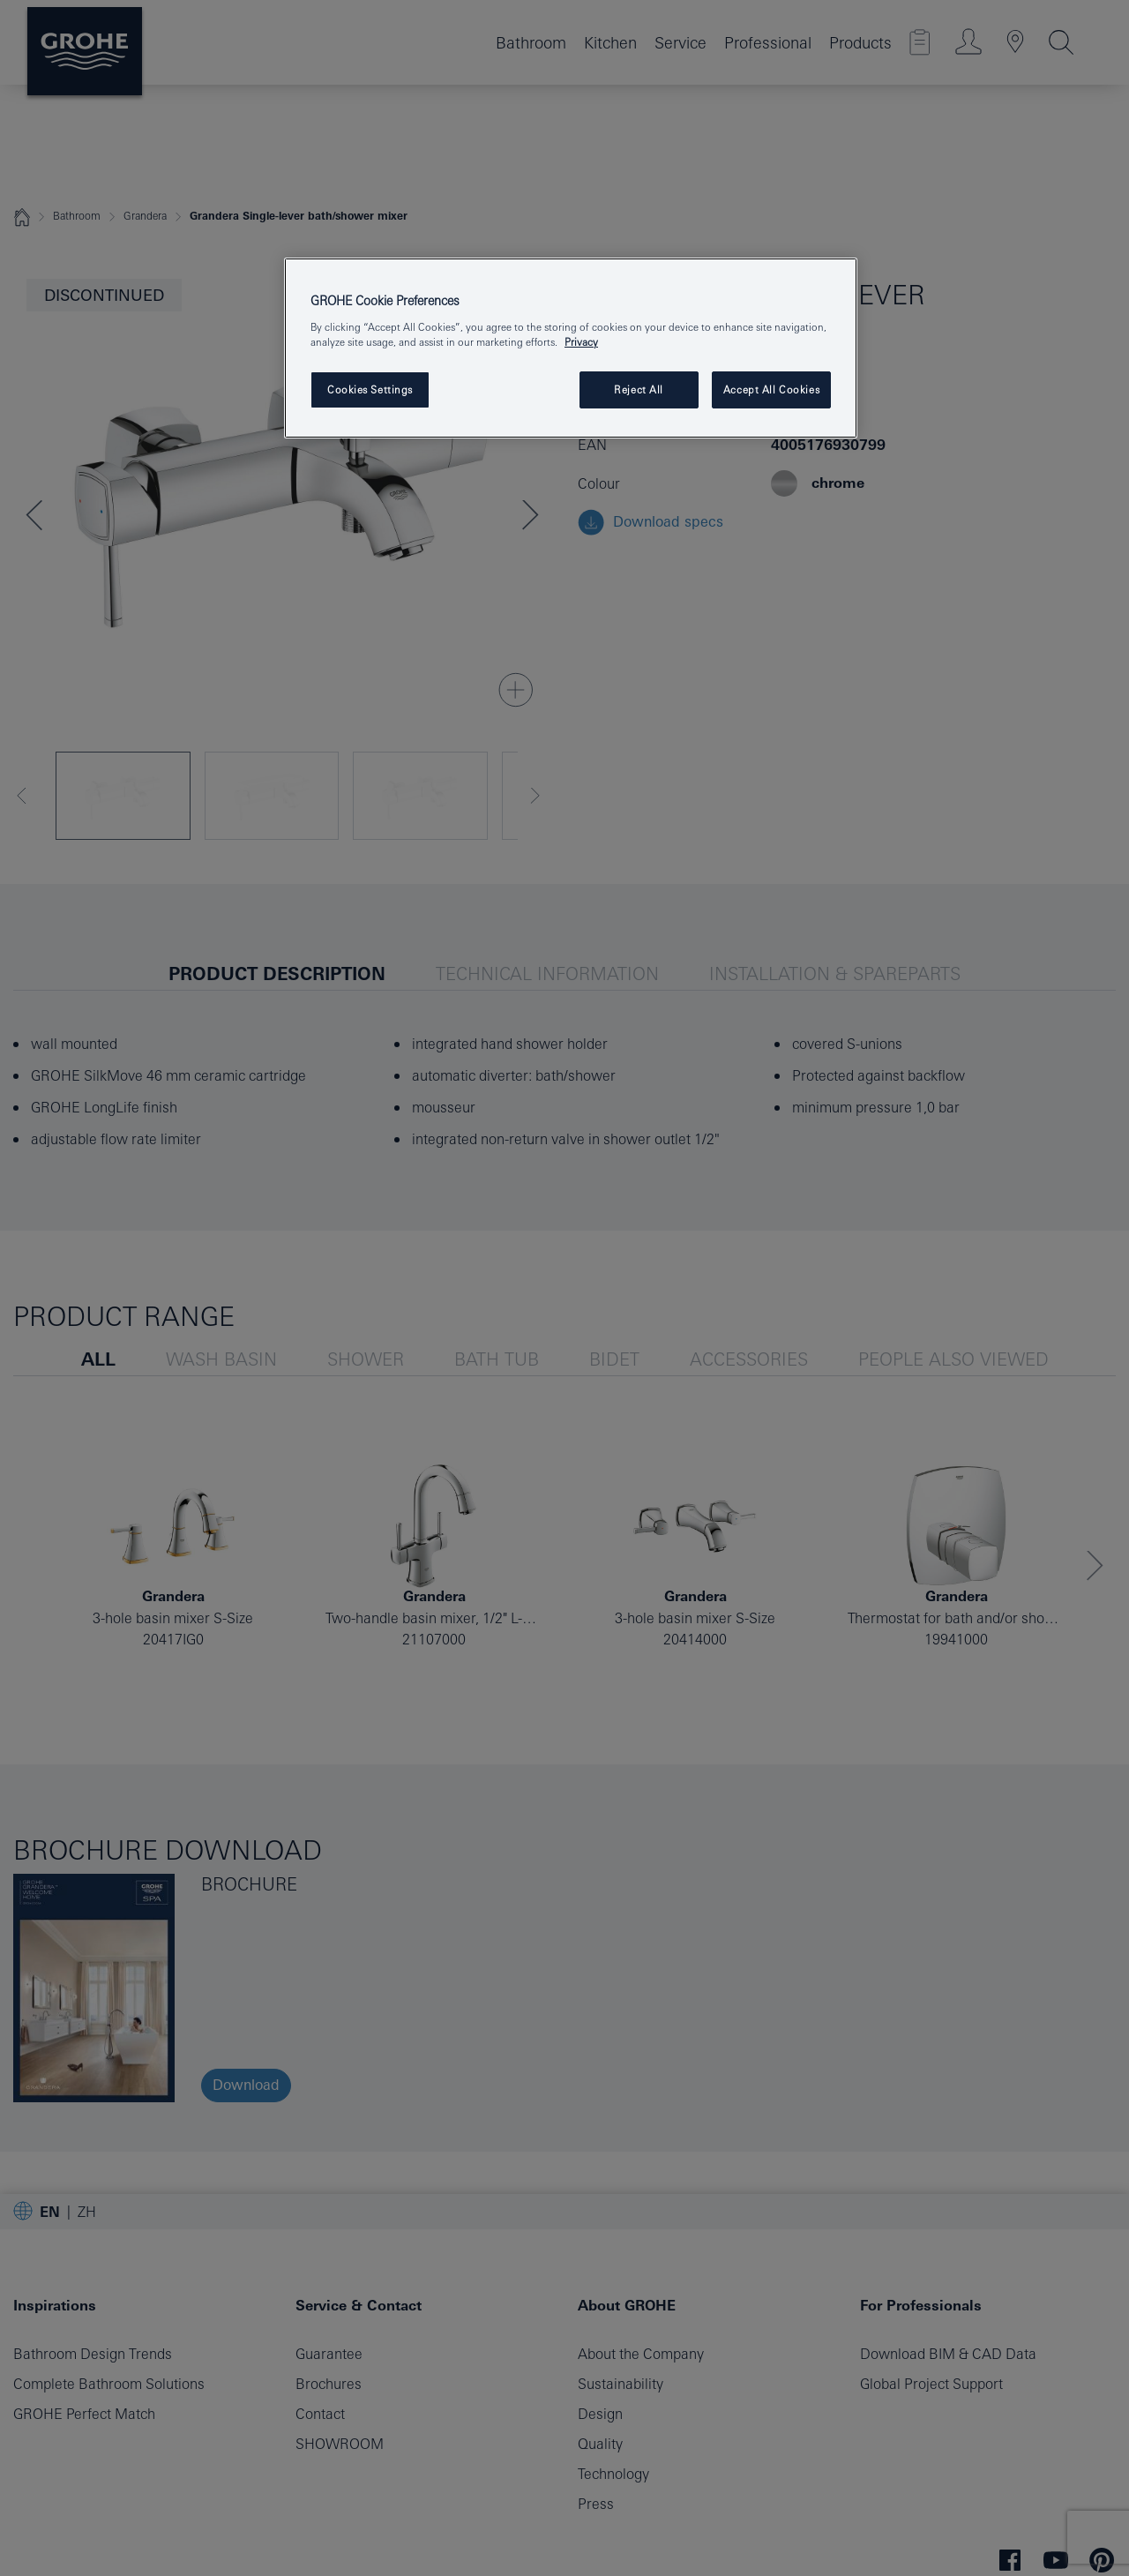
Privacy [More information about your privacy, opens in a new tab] (581, 342)
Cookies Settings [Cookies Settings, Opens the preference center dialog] (370, 389)
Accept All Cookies (771, 389)
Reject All (638, 389)
